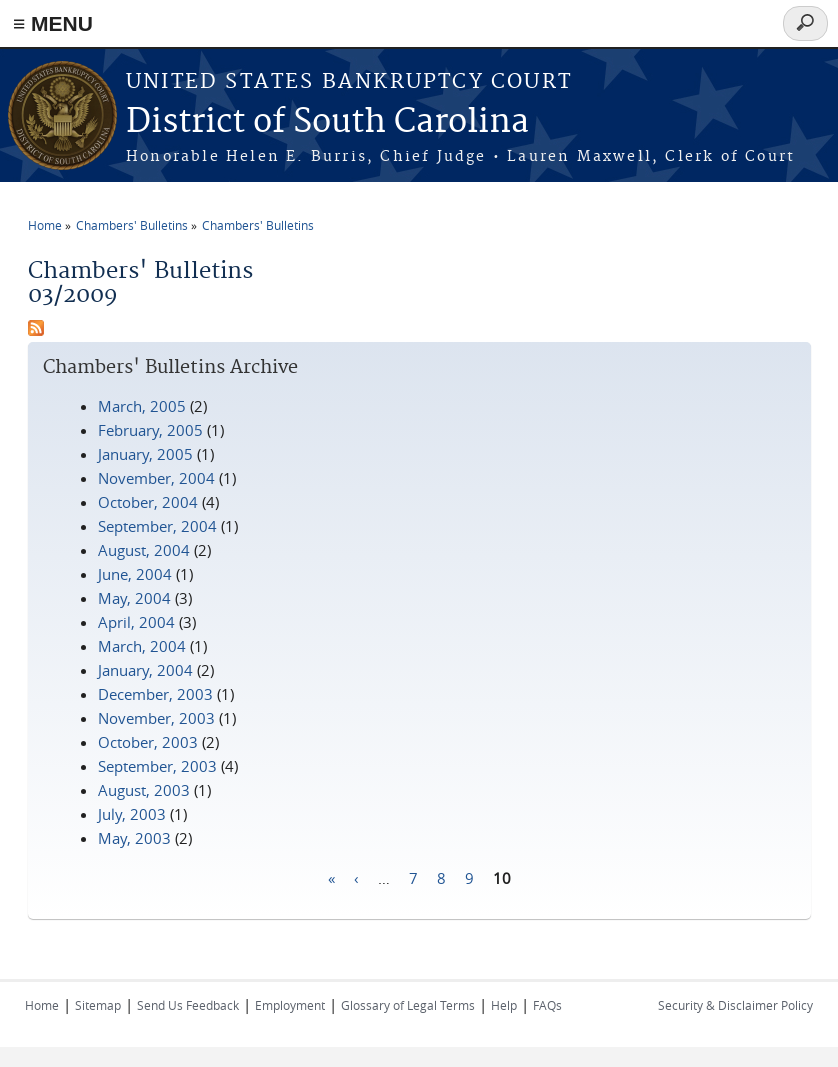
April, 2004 (136, 622)
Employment (290, 1005)
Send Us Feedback (188, 1005)
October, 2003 (148, 742)
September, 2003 (157, 766)
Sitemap (98, 1005)
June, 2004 (135, 574)
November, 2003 (156, 718)
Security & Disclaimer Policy (735, 1005)
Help (504, 1005)
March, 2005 (142, 406)
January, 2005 (145, 454)
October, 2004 (148, 502)
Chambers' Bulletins (132, 225)
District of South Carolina (327, 122)
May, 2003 (134, 838)
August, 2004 (144, 550)
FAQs (547, 1005)
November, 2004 (156, 478)
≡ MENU (53, 23)
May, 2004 (134, 598)
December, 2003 (155, 694)
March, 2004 (142, 646)
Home (45, 225)
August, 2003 (144, 790)
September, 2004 (157, 526)
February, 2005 (150, 430)
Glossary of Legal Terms (408, 1005)
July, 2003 (132, 814)
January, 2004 (145, 670)
